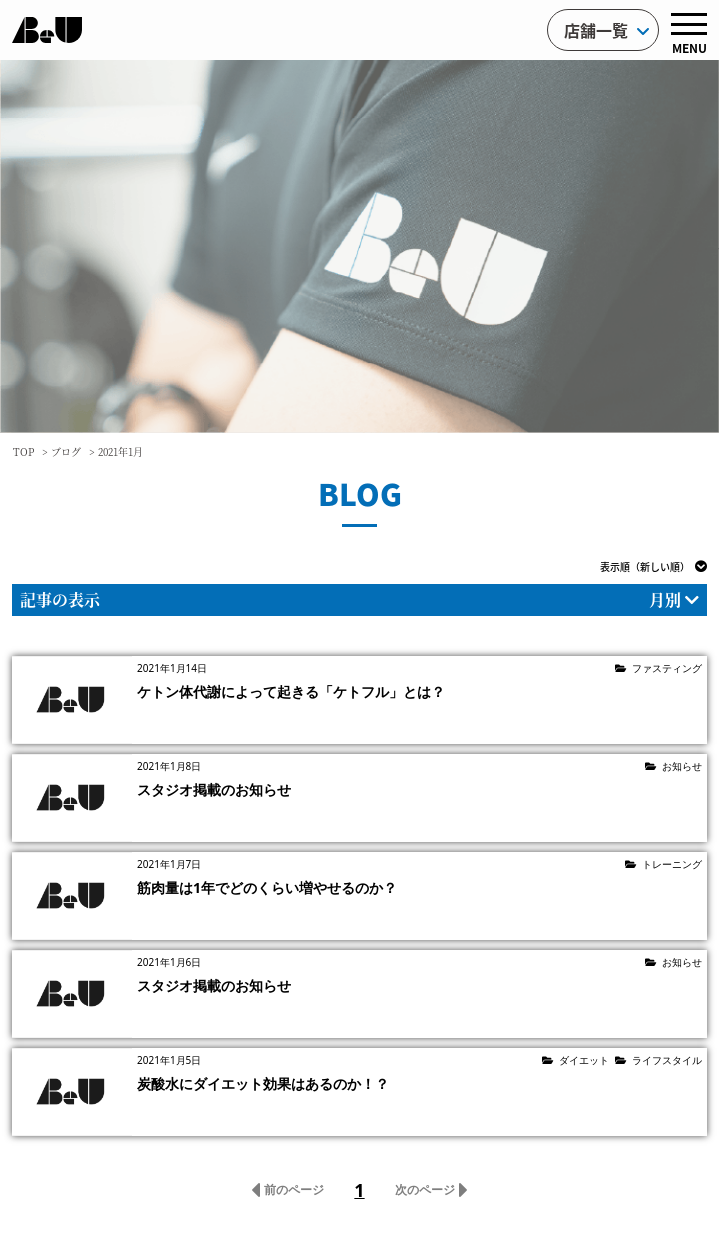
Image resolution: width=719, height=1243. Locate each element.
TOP (23, 451)
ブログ (66, 451)
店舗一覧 (607, 30)
